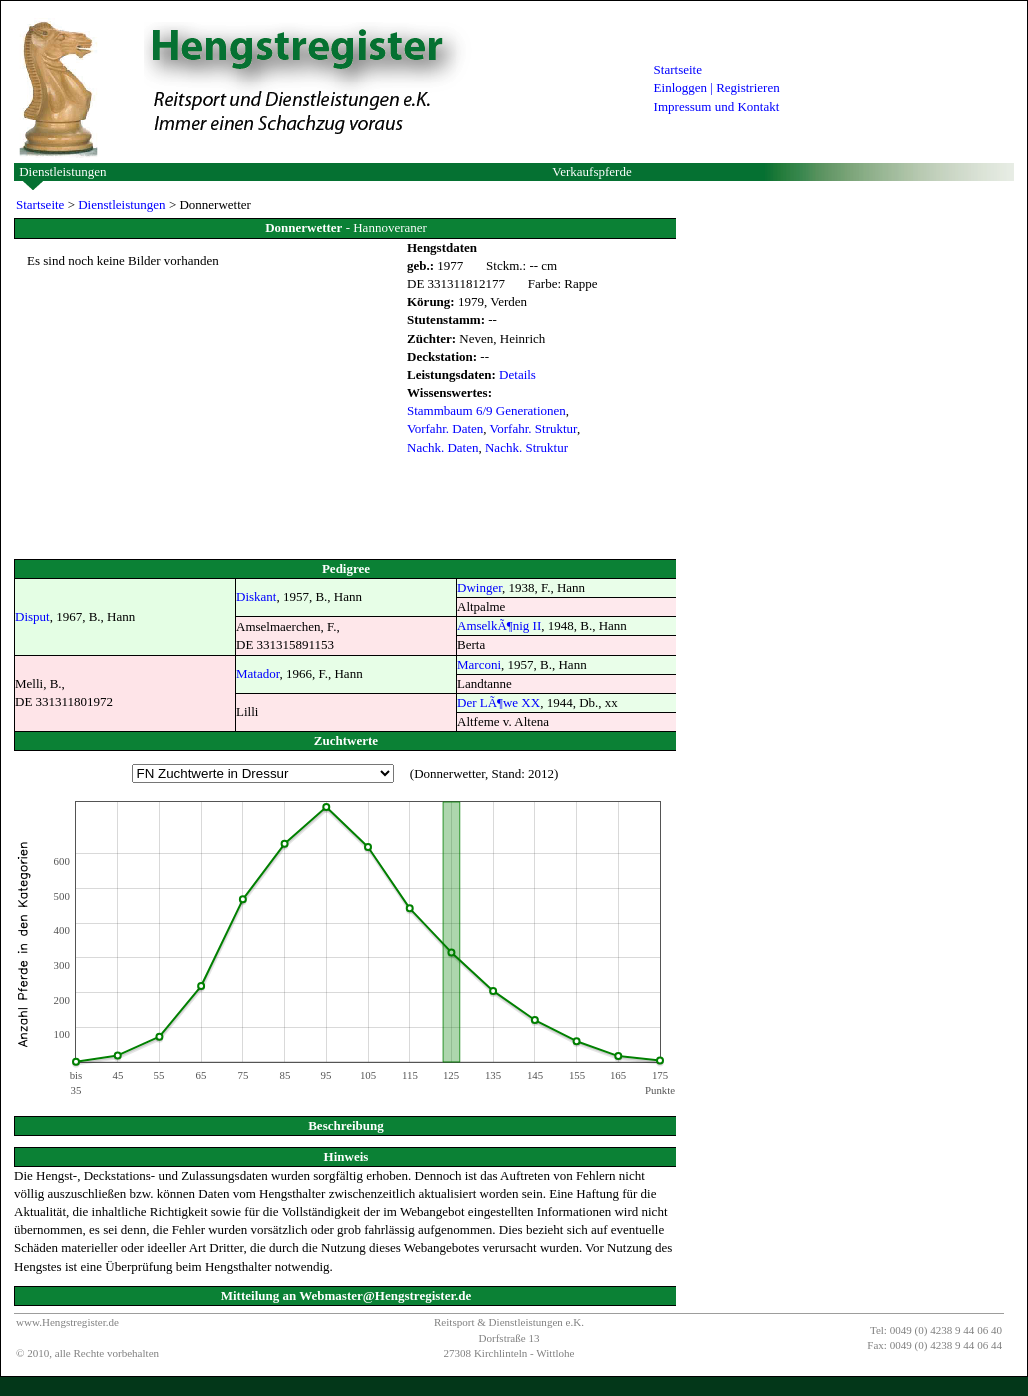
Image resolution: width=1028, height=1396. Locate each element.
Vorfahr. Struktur (533, 428)
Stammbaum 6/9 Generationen (486, 410)
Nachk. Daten (442, 447)
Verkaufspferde (591, 171)
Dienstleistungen (62, 171)
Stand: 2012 (523, 773)
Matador (258, 673)
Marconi (479, 664)
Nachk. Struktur (526, 447)
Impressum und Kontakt (717, 106)
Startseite (678, 69)
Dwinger (479, 587)
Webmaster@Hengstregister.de (385, 1295)
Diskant (256, 596)
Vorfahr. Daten (445, 428)
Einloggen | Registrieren (717, 87)
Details (517, 374)
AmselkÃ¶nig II (499, 625)
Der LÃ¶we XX (498, 702)
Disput (32, 616)
